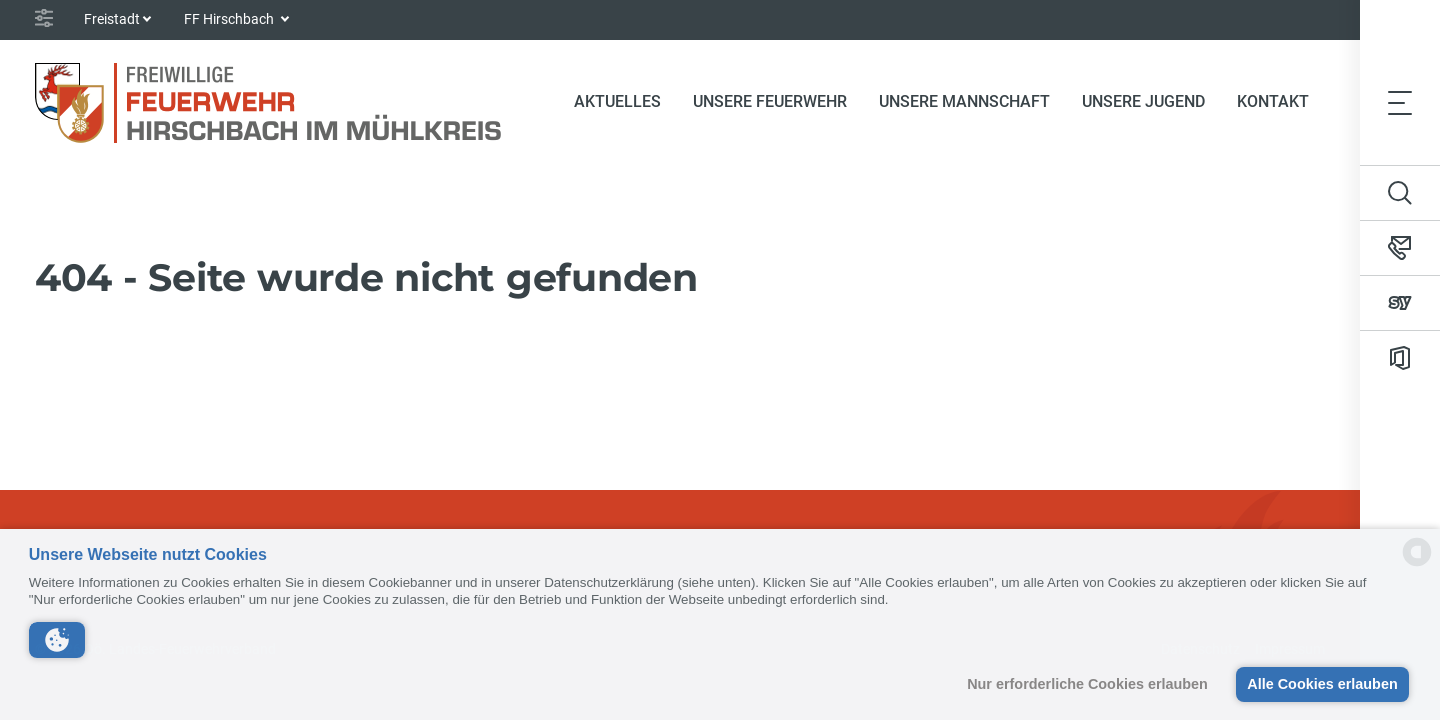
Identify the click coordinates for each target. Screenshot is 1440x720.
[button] (57, 640)
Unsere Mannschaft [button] (964, 101)
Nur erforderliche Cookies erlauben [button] (1087, 684)
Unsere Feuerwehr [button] (770, 101)
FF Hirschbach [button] (230, 19)
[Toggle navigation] (1400, 102)
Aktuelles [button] (617, 101)
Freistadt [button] (112, 19)
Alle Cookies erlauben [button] (1322, 684)
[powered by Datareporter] (1417, 564)
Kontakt (1273, 101)
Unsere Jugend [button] (1143, 101)
